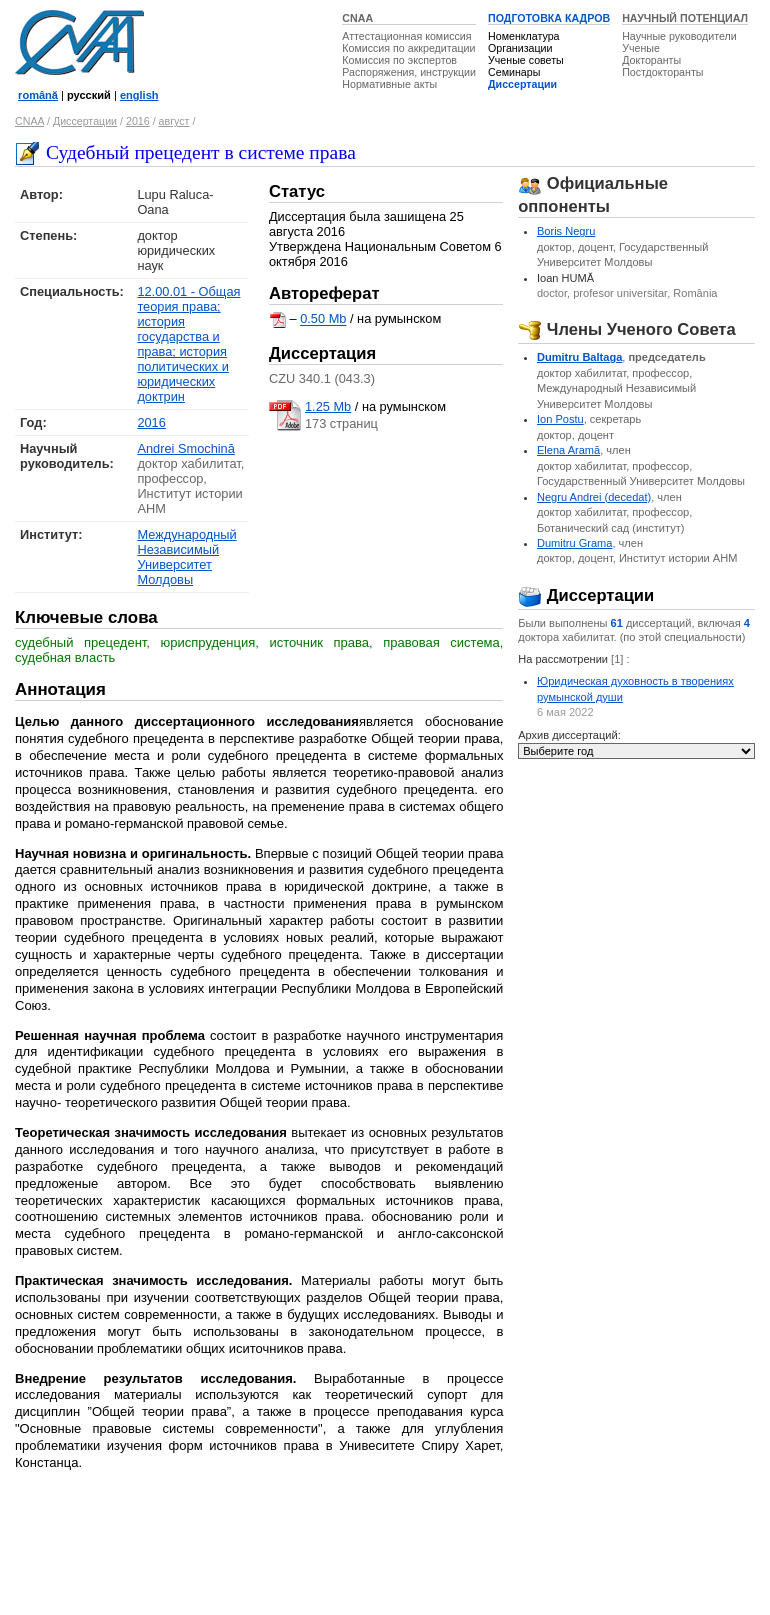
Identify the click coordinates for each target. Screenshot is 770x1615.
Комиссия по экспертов (399, 60)
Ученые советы (526, 60)
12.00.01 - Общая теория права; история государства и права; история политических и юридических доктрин (188, 344)
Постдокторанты (662, 72)
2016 (138, 121)
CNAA (357, 18)
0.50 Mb (323, 319)
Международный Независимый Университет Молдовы (186, 557)
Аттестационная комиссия (406, 36)
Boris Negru (566, 231)
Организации (520, 48)
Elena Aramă (568, 450)
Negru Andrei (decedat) (594, 497)
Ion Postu (560, 419)
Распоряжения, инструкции (409, 72)
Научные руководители (679, 36)
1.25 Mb (328, 406)
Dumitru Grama (575, 543)
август (174, 121)
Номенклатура (524, 36)
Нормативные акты (389, 84)
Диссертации (522, 84)
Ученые (641, 48)
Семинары (514, 72)
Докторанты (651, 60)
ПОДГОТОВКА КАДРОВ (549, 18)
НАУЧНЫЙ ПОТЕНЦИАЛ (685, 18)
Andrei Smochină (185, 448)
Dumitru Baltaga (579, 357)
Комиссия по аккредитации (408, 48)
